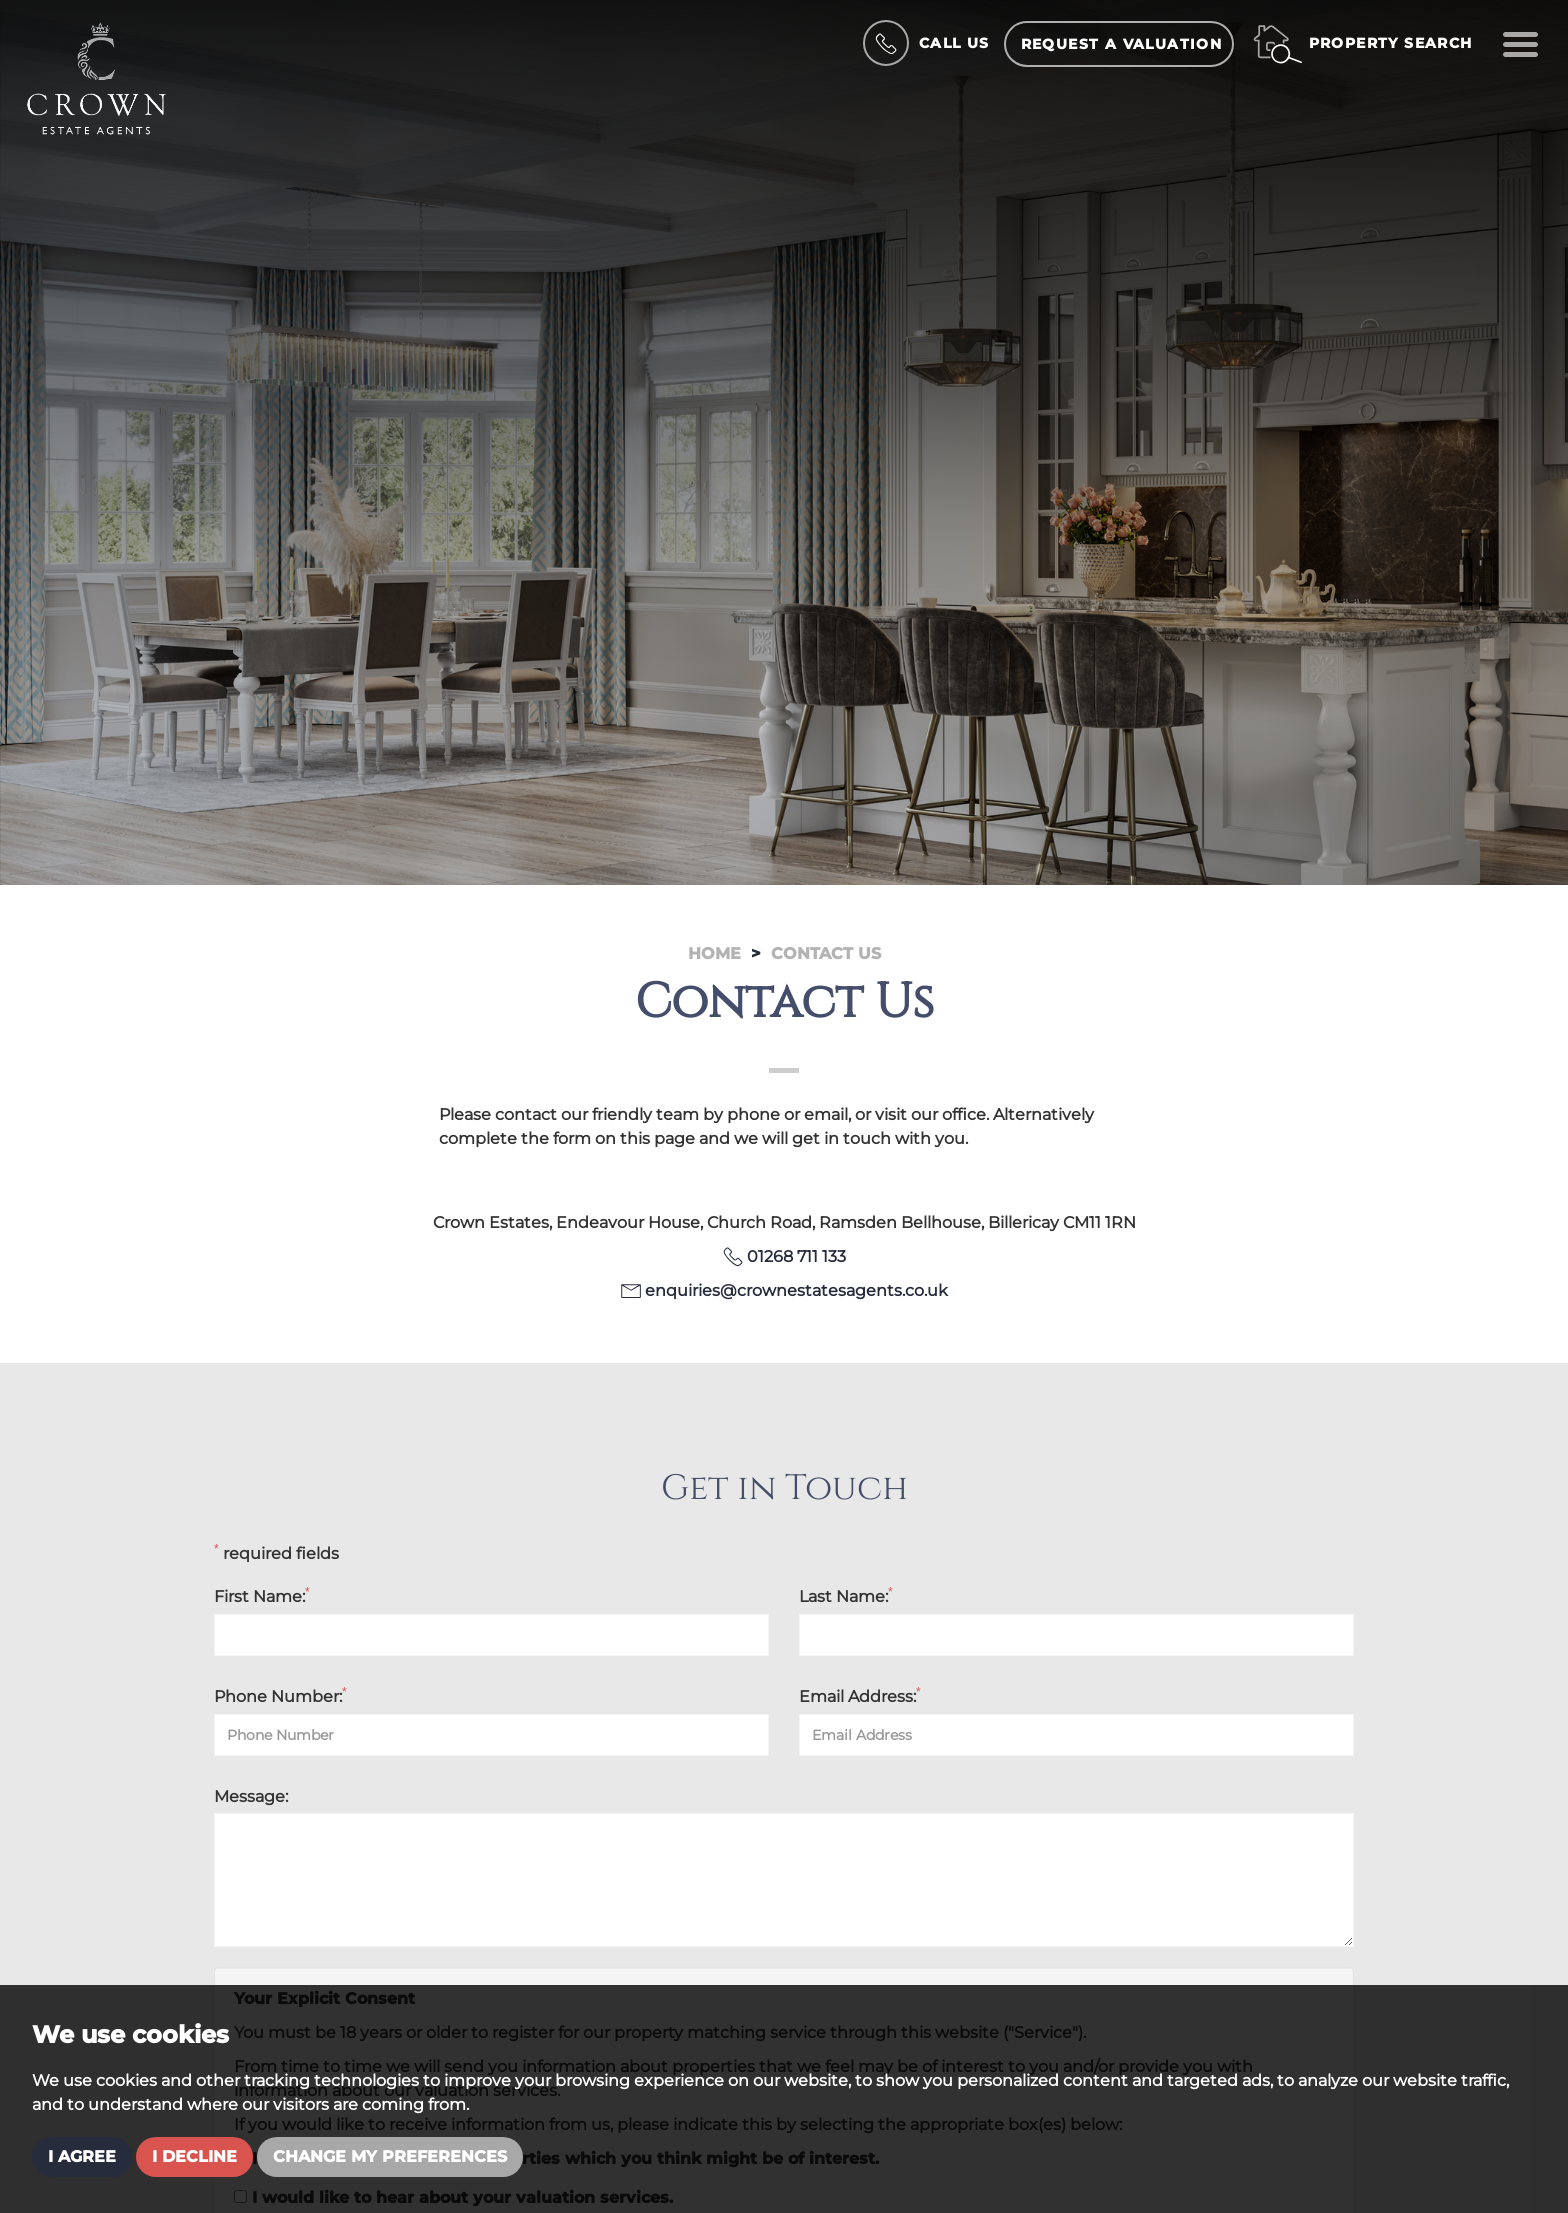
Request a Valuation (1122, 44)
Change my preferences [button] (390, 2156)
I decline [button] (194, 2156)
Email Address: (860, 1696)
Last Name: (846, 1596)
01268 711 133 (796, 1256)
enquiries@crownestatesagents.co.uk (796, 1290)
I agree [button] (82, 2156)
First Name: (262, 1596)
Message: (251, 1796)
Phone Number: (280, 1696)
